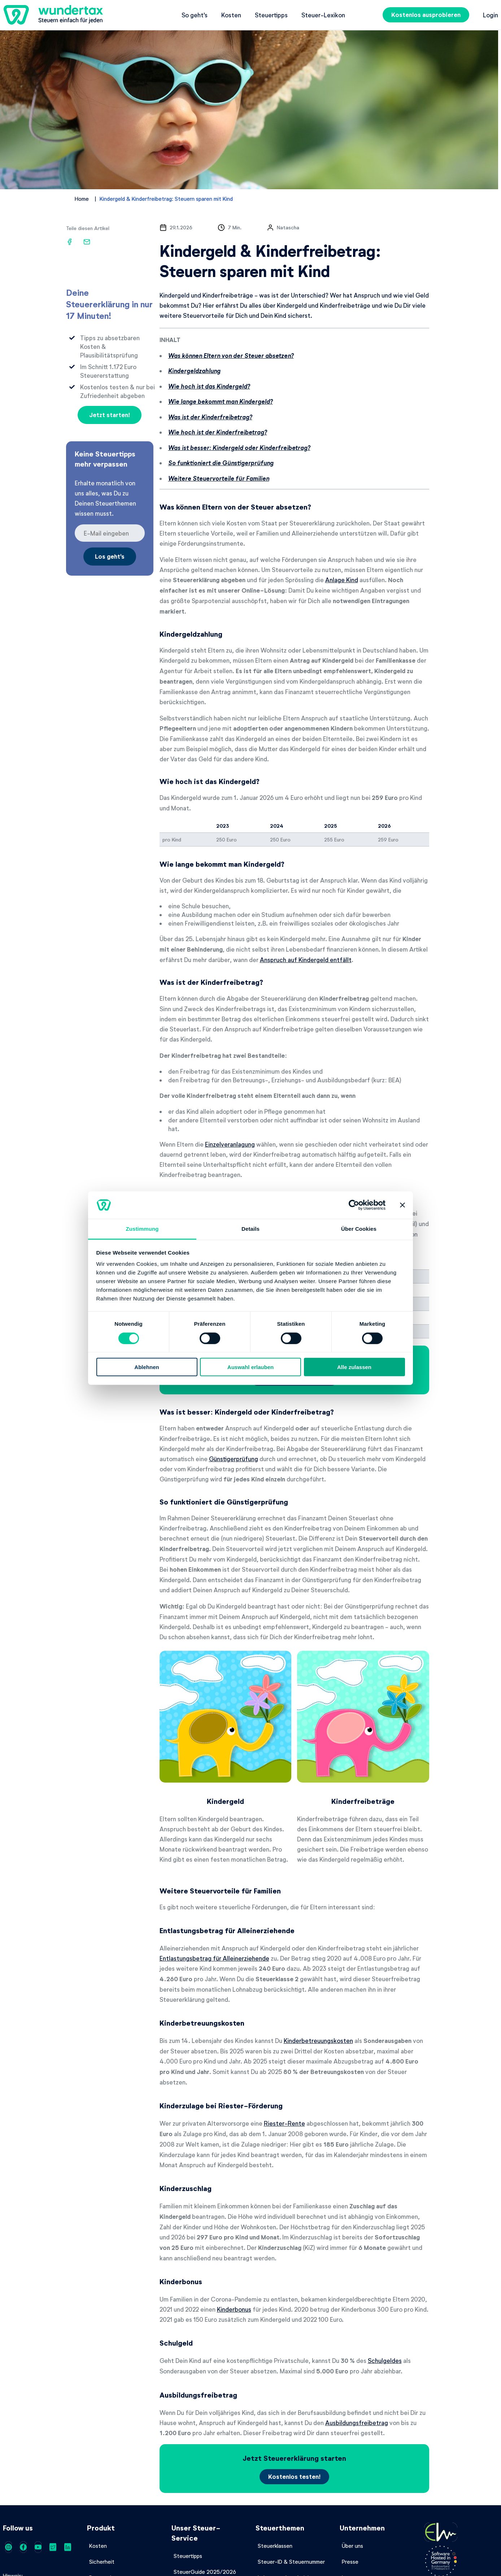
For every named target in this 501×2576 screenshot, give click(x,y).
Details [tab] (250, 1229)
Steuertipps (271, 14)
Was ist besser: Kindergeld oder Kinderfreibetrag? (239, 447)
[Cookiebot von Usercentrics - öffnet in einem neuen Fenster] (353, 1205)
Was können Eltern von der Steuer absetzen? (231, 355)
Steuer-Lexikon (323, 14)
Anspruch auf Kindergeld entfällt (306, 959)
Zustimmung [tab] (142, 1229)
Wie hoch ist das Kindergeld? (209, 386)
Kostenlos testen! (294, 2476)
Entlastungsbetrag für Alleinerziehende (214, 1958)
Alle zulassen (354, 1367)
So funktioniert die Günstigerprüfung (221, 463)
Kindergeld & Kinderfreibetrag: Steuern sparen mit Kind (166, 198)
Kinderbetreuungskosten (318, 2040)
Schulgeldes (385, 2360)
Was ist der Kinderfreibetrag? (210, 417)
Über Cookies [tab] (358, 1229)
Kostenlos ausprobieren (426, 14)
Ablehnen (146, 1367)
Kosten (231, 14)
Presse (350, 2561)
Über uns (352, 2545)
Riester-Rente (284, 2123)
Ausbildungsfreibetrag (356, 2422)
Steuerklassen (275, 2545)
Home (82, 198)
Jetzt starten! (109, 415)
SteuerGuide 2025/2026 (205, 2571)
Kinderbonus (234, 2309)
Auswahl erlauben (250, 1367)
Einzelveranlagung (230, 1144)
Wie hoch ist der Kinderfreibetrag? (217, 432)
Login (490, 14)
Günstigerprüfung (233, 1458)
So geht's (195, 14)
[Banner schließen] (402, 1205)
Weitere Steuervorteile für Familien (218, 478)
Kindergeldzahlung (194, 371)
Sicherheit (101, 2561)
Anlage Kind (341, 579)
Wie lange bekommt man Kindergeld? (220, 401)
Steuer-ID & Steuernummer (291, 2561)
